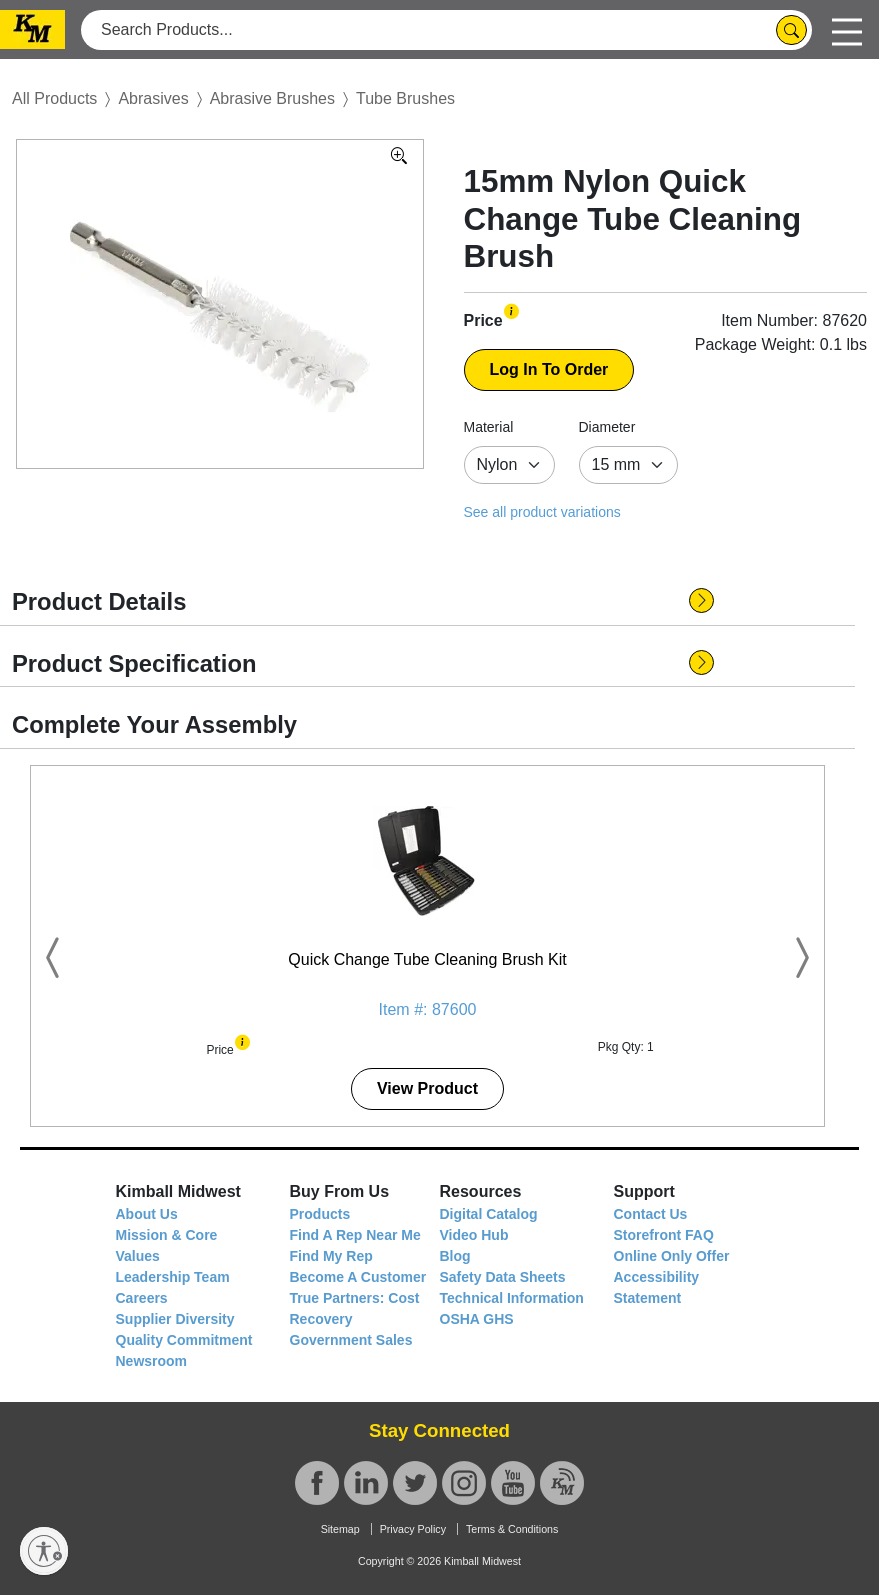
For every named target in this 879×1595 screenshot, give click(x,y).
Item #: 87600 (428, 1009)
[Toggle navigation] (847, 29)
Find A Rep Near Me (355, 1235)
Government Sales (351, 1340)
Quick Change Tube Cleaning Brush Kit (427, 959)
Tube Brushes (405, 98)
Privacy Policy (413, 1529)
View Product (427, 1088)
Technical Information (512, 1298)
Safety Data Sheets (503, 1277)
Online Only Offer (672, 1256)
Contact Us (651, 1214)
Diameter (607, 427)
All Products (54, 98)
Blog (455, 1256)
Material (489, 427)
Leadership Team (173, 1277)
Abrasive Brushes (272, 98)
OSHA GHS (477, 1319)
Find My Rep (331, 1256)
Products (320, 1214)
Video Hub (474, 1235)
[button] (511, 310)
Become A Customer (358, 1277)
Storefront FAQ (664, 1235)
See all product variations (542, 512)
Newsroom (152, 1361)
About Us (147, 1214)
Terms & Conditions (512, 1529)
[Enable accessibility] (44, 1551)
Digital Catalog (489, 1214)
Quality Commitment (184, 1340)
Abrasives (153, 98)
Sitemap (340, 1529)
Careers (142, 1298)
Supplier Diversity (175, 1319)
